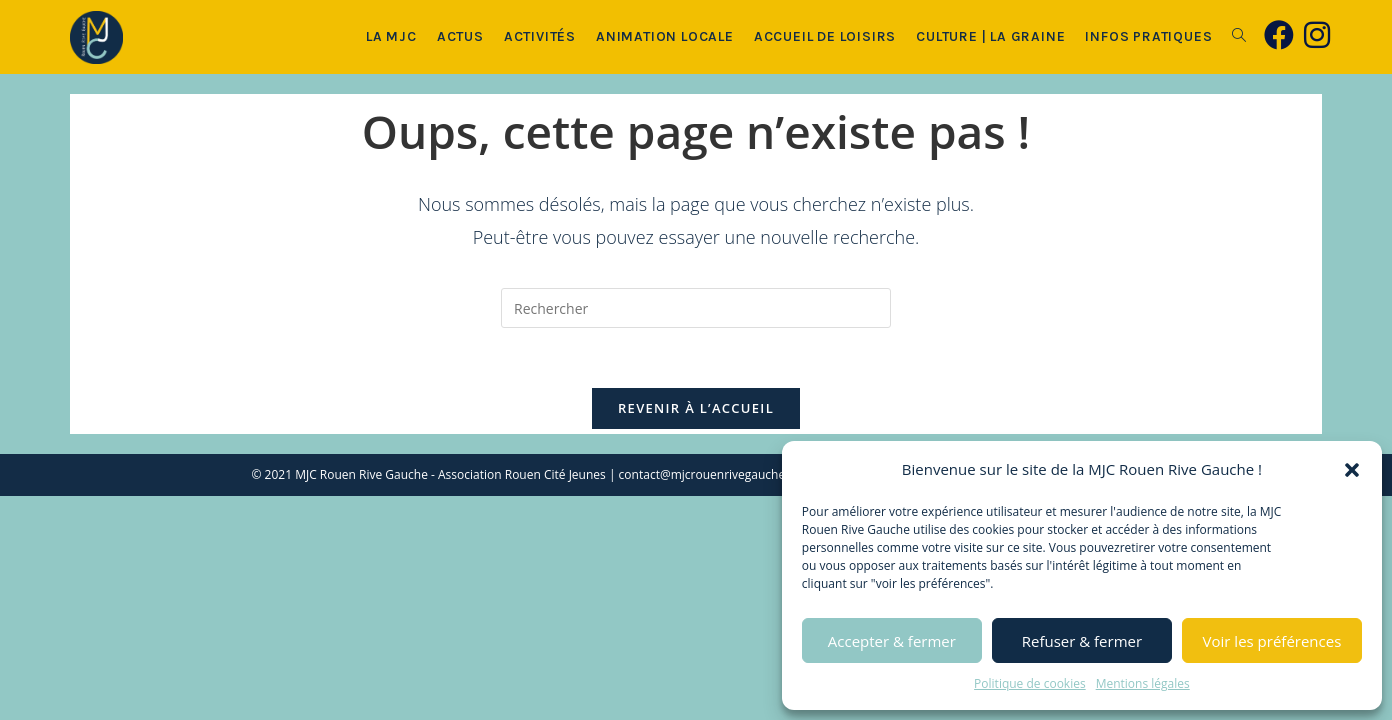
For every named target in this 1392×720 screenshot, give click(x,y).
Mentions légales (1143, 683)
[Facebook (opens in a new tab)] (1279, 35)
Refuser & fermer (1082, 641)
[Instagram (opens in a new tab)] (1317, 35)
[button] (1352, 470)
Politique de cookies (1030, 683)
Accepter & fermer (892, 641)
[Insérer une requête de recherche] (696, 308)
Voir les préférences (1272, 641)
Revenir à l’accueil (696, 408)
